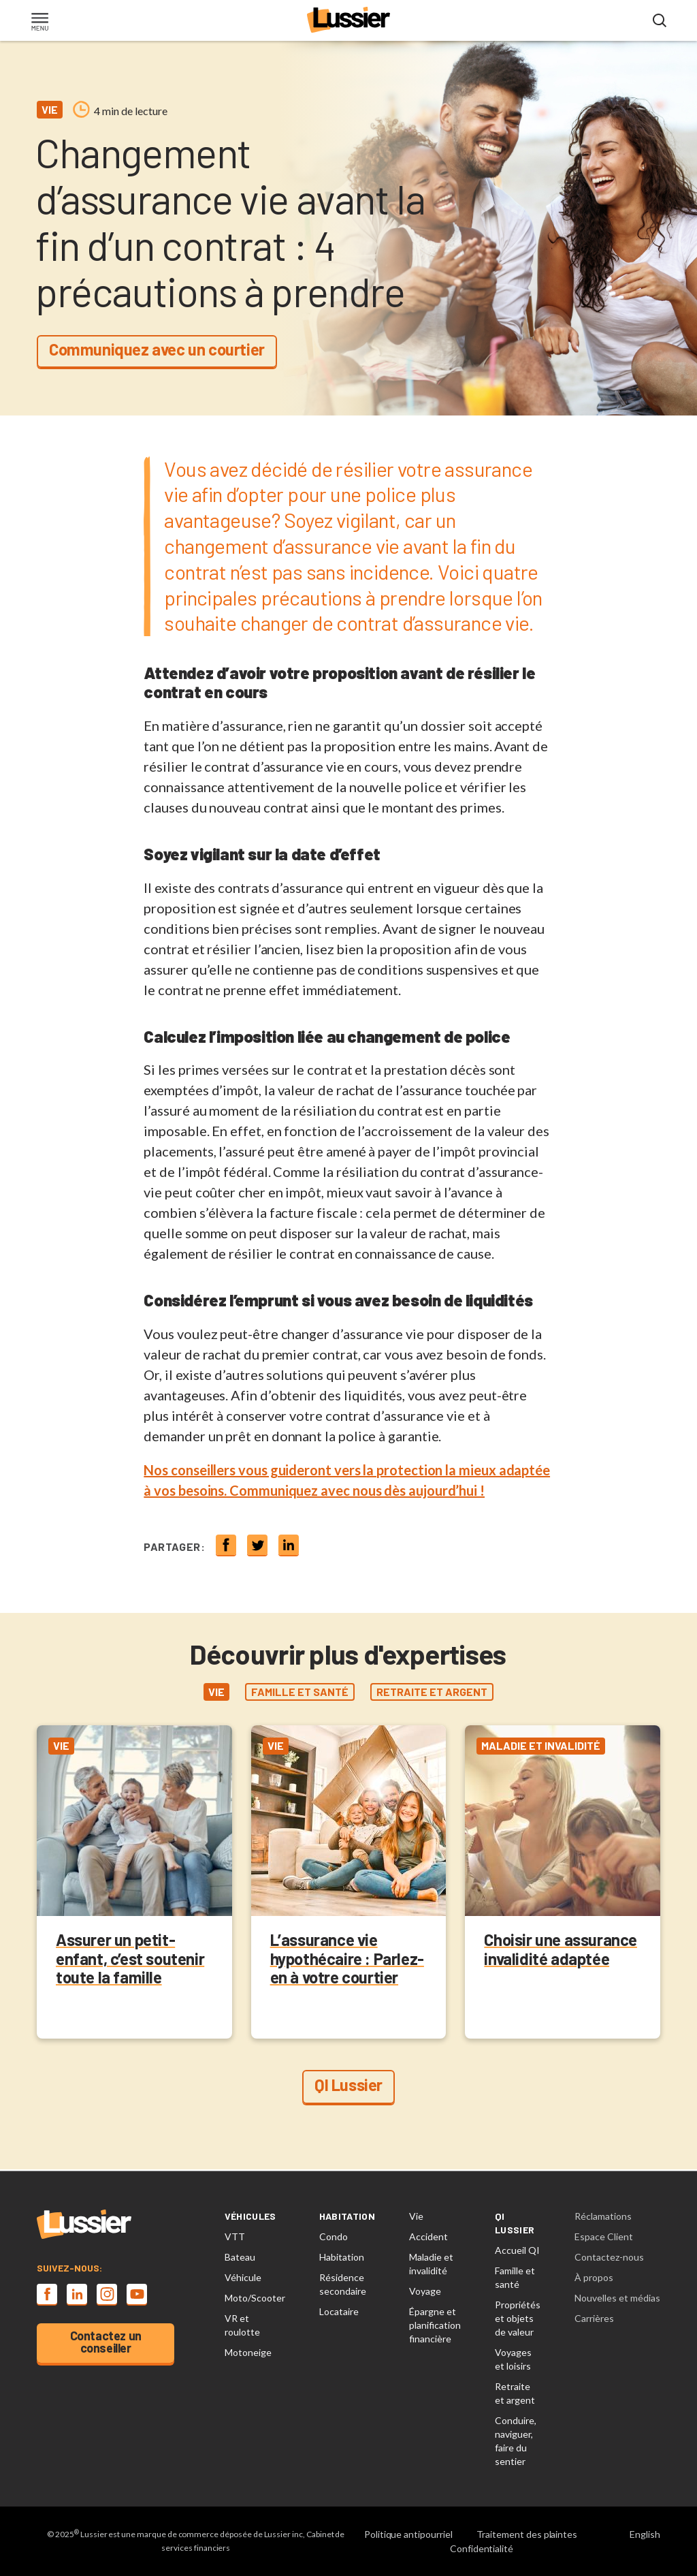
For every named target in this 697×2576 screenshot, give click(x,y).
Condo (333, 2236)
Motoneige (248, 2352)
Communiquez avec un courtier (157, 349)
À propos (593, 2277)
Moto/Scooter (255, 2298)
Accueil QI (517, 2250)
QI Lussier (348, 2085)
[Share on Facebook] (226, 1545)
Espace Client (603, 2236)
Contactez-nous (609, 2257)
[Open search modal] (659, 21)
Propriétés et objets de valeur (517, 2318)
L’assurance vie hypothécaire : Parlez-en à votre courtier (347, 1959)
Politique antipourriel (408, 2534)
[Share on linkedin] (288, 1545)
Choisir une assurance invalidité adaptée (560, 1949)
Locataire (339, 2311)
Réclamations (603, 2216)
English (645, 2534)
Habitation (341, 2257)
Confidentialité (481, 2548)
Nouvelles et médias (617, 2298)
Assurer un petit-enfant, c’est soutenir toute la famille (130, 1959)
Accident (428, 2236)
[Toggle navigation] (39, 23)
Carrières (594, 2318)
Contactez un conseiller (106, 2341)
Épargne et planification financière (435, 2325)
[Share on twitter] (257, 1545)
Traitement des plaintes (527, 2534)
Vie (416, 2216)
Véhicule (243, 2277)
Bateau (240, 2257)
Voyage (425, 2291)
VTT (235, 2236)
